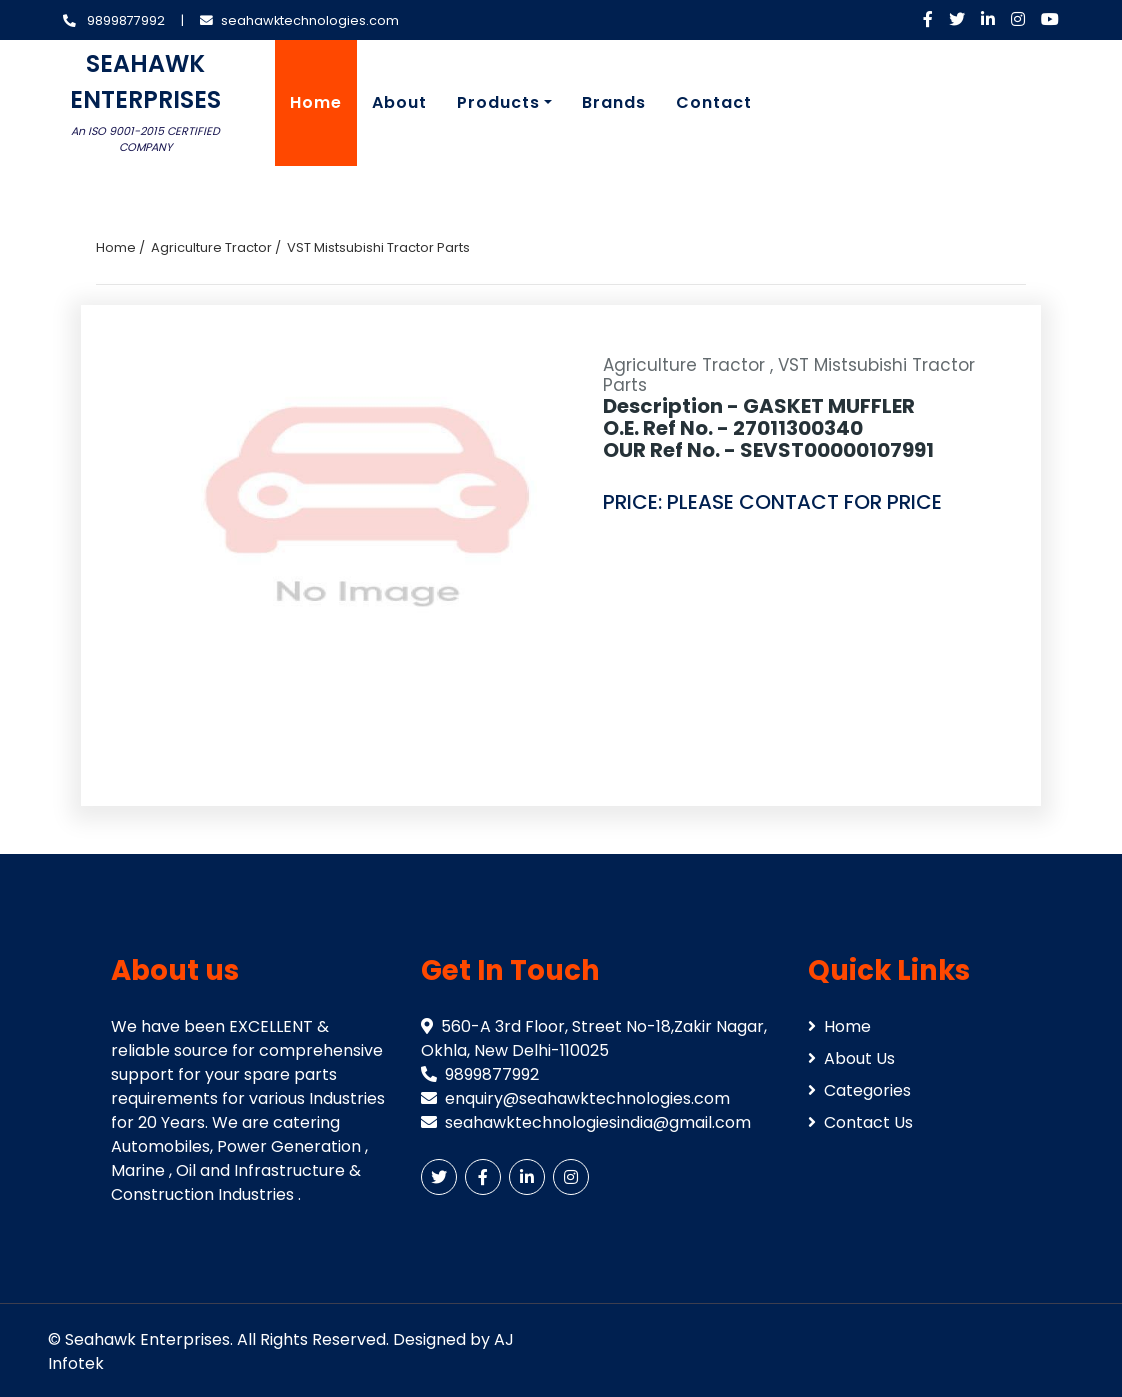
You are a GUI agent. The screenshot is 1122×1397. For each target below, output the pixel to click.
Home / (120, 247)
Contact (714, 102)
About (399, 102)
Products (498, 102)
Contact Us (860, 1122)
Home (316, 102)
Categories (859, 1090)
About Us (851, 1058)
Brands (614, 102)
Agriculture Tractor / (216, 247)
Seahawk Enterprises (147, 1339)
